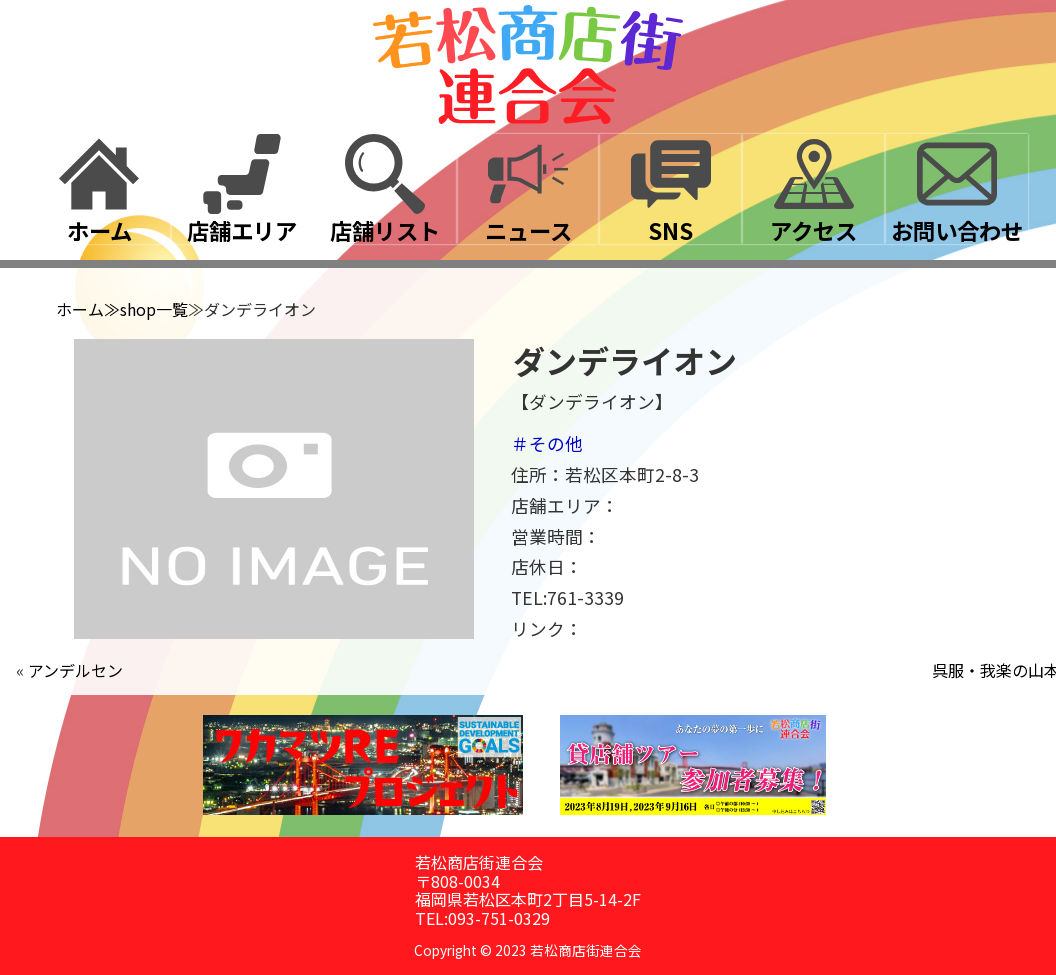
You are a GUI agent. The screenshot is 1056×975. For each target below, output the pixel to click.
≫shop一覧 (146, 309)
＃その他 (547, 443)
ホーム (80, 309)
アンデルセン (75, 670)
